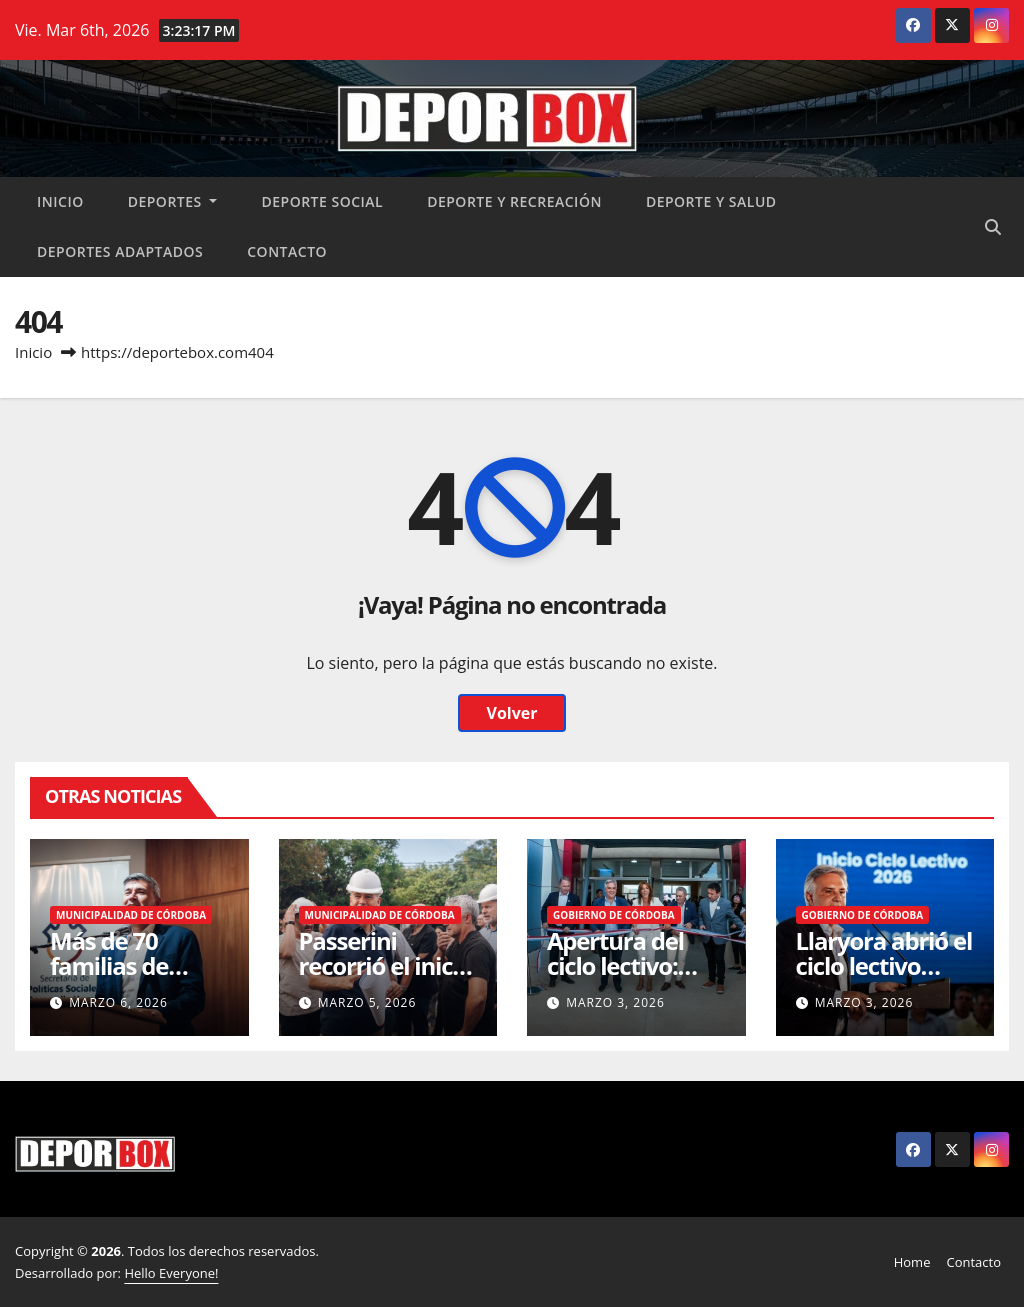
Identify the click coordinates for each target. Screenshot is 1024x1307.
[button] (993, 227)
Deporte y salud (711, 201)
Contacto (287, 251)
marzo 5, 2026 (367, 1002)
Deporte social (322, 201)
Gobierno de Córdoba (614, 915)
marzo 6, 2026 (118, 1002)
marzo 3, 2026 (615, 1002)
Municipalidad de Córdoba (131, 915)
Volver (511, 713)
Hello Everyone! (171, 1273)
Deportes (173, 201)
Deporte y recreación (514, 201)
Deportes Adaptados (120, 251)
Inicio (60, 201)
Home (912, 1262)
